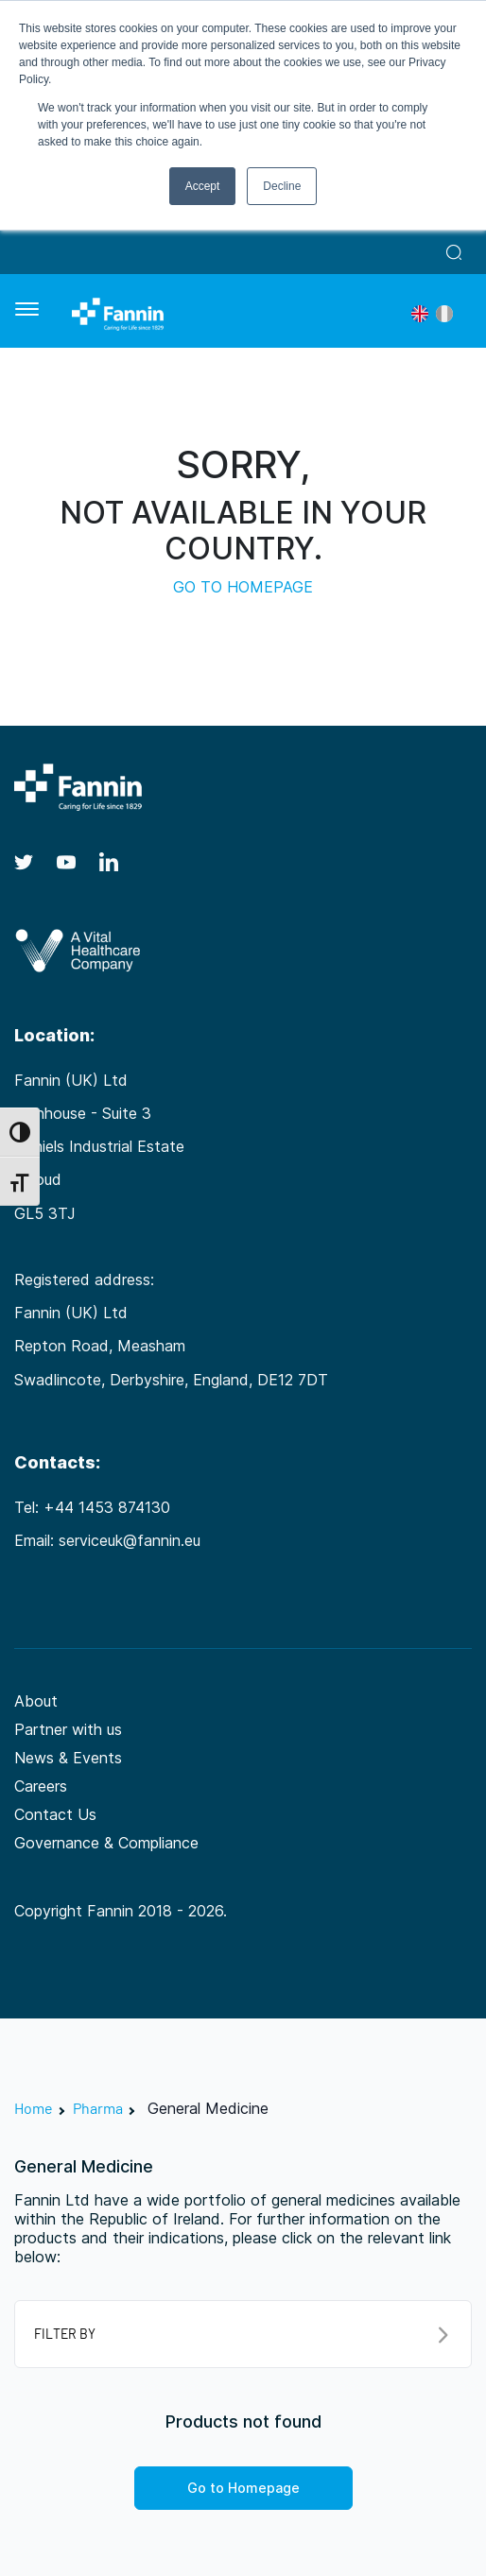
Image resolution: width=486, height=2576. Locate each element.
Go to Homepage (243, 2488)
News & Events (68, 1757)
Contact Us (55, 1814)
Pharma (98, 2108)
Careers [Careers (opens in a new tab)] (40, 1786)
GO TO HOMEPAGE (243, 586)
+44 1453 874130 (106, 1507)
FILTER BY (241, 2335)
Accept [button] (202, 186)
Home (33, 2108)
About (36, 1701)
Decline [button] (282, 186)
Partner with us (68, 1729)
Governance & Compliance (106, 1842)
